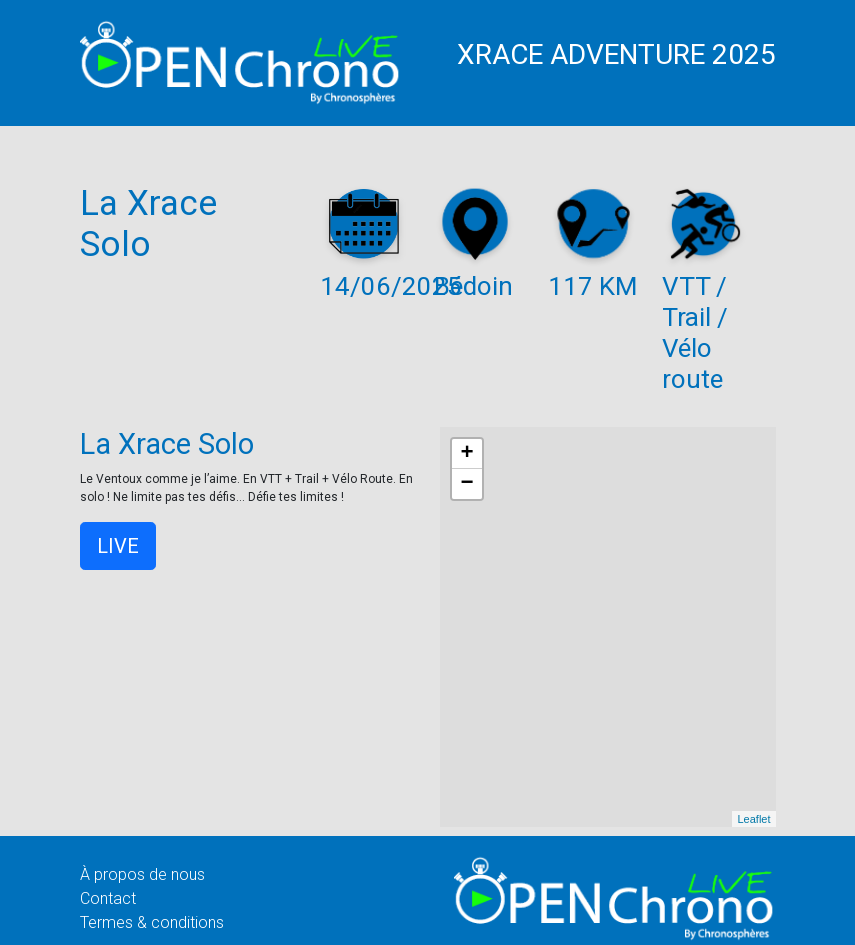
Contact (108, 898)
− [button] (466, 484)
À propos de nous (142, 874)
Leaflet (753, 819)
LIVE (118, 546)
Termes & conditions (152, 922)
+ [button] (466, 454)
